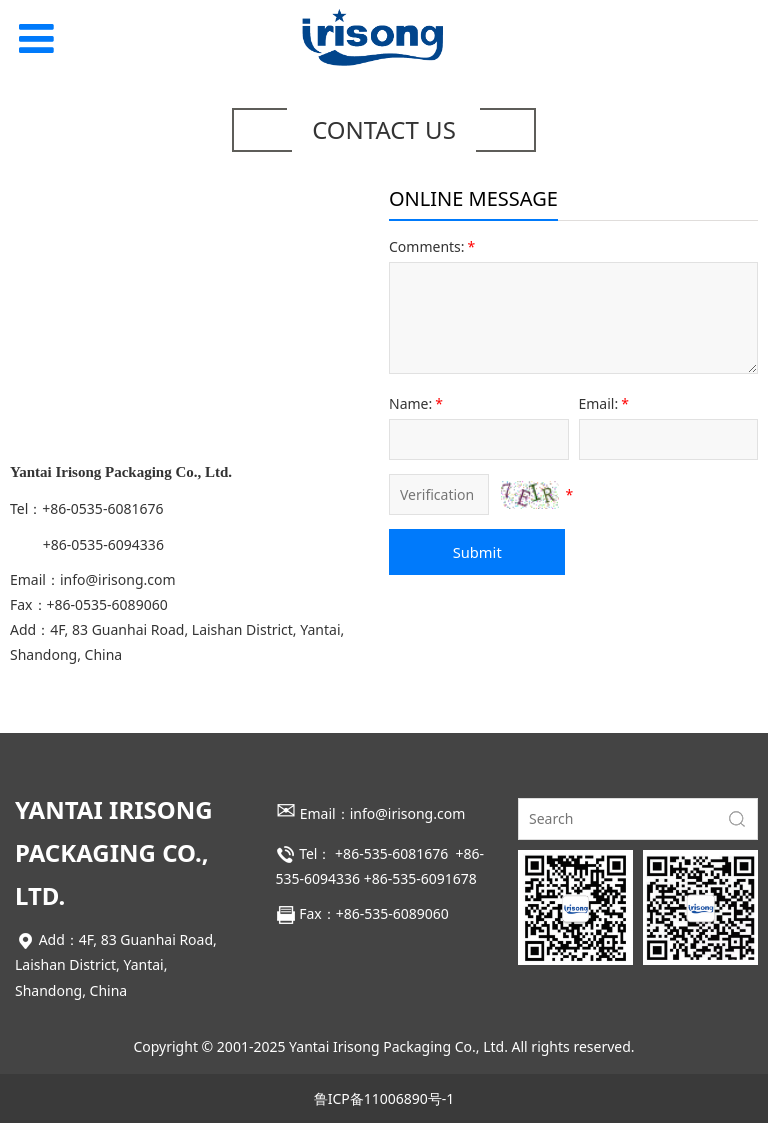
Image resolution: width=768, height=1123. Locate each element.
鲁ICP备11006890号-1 (384, 1098)
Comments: (433, 246)
